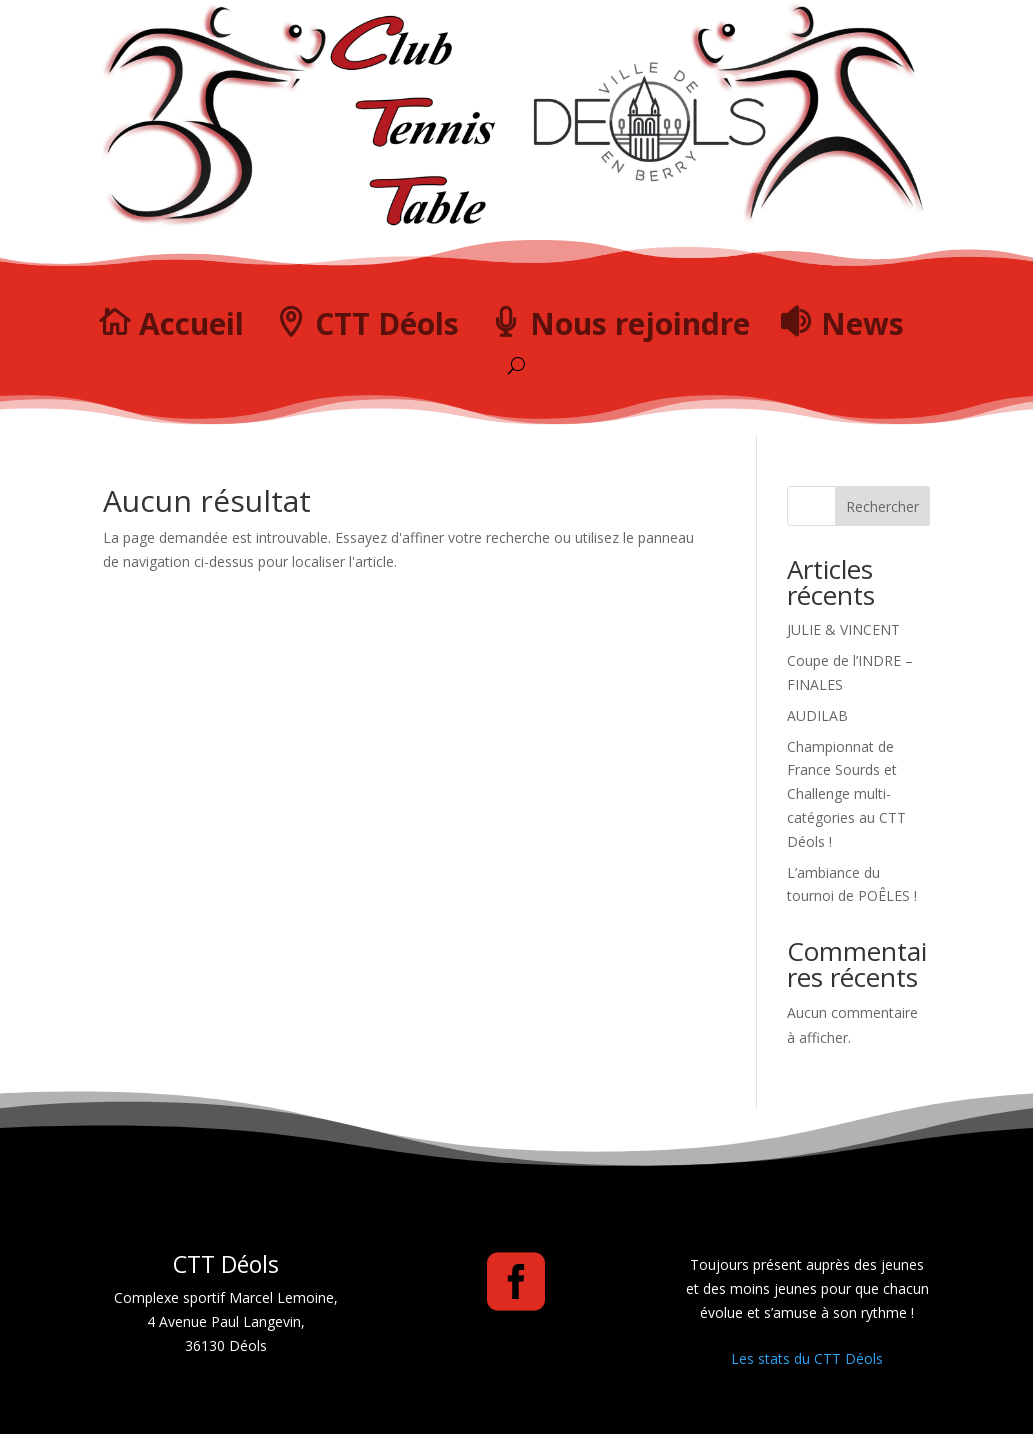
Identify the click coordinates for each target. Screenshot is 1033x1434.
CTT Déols (387, 323)
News (862, 323)
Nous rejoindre (640, 323)
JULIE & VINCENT (843, 629)
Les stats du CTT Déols (807, 1358)
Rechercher (882, 506)
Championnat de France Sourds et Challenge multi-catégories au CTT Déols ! (846, 794)
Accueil (191, 323)
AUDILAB (817, 715)
